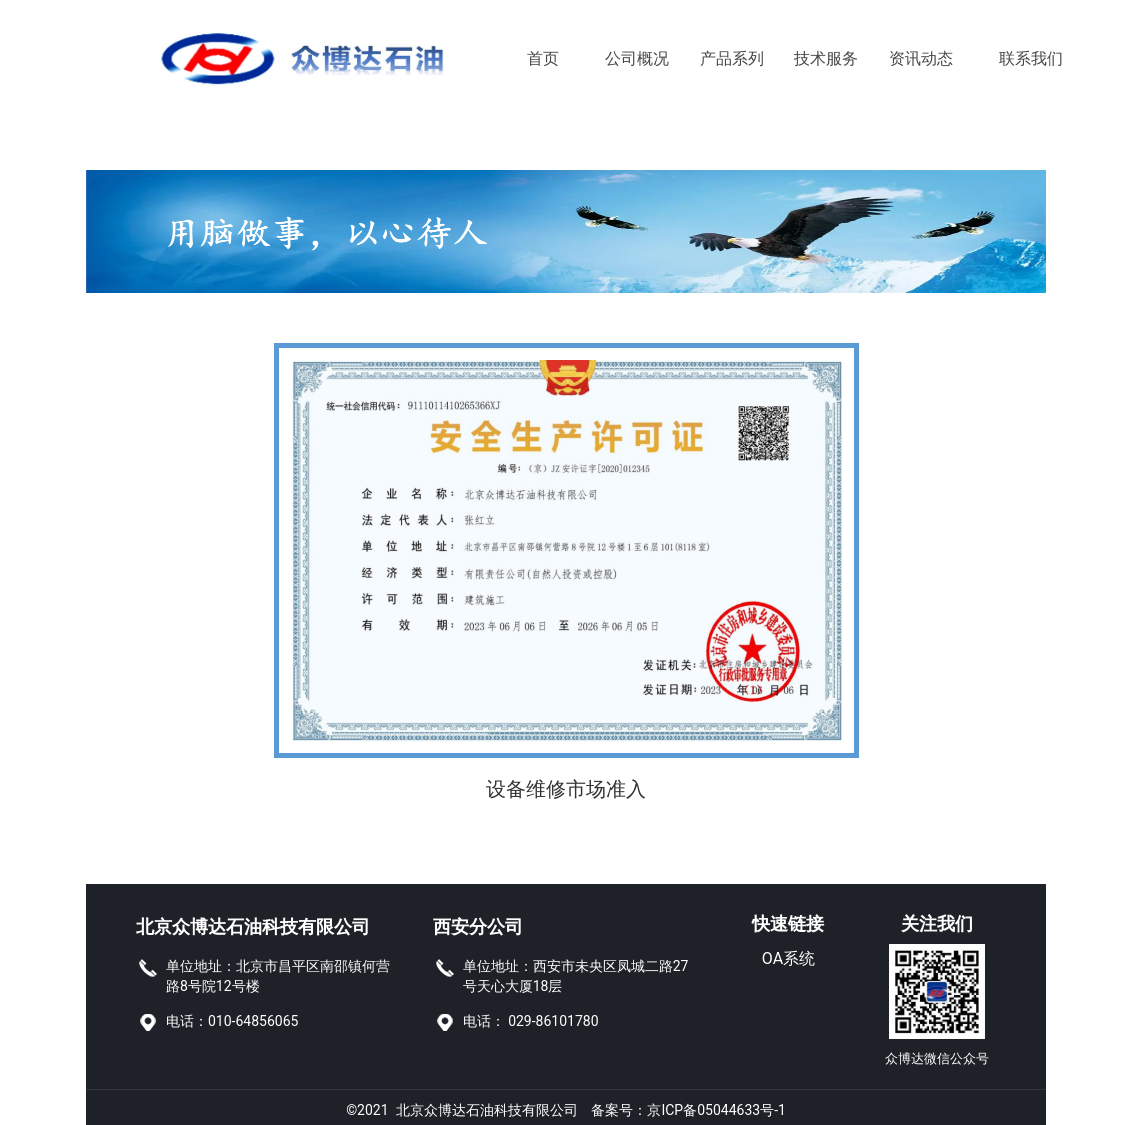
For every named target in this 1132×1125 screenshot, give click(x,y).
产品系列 (732, 58)
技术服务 (826, 58)
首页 (542, 58)
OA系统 (788, 958)
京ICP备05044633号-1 (716, 1105)
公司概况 (637, 58)
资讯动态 (921, 58)
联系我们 (1014, 58)
